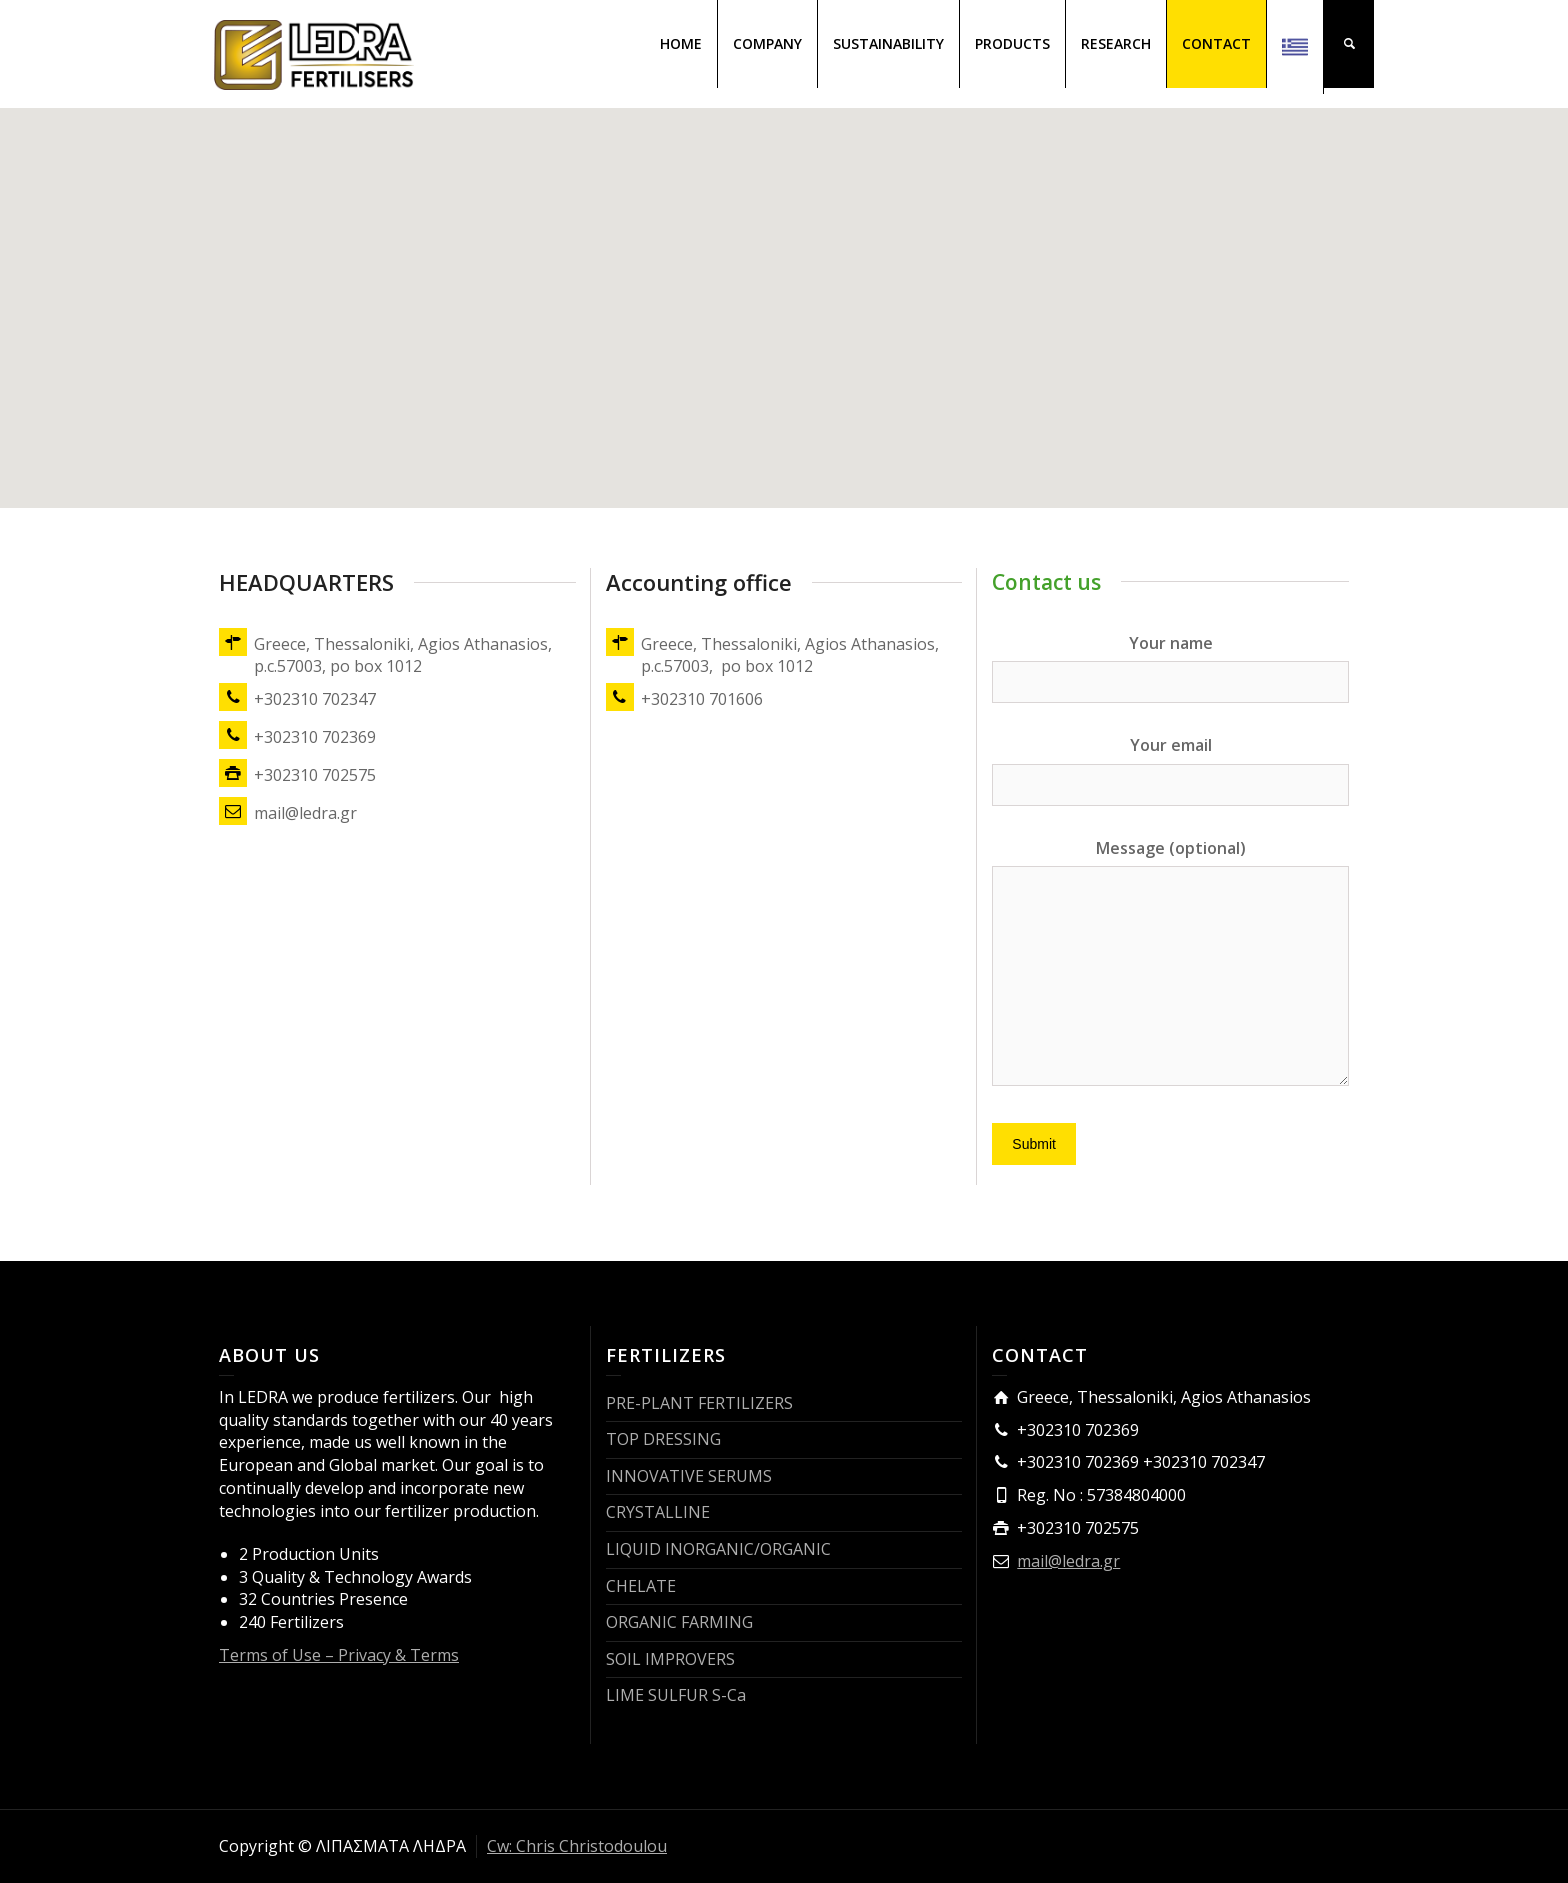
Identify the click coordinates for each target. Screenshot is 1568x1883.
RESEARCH (1116, 43)
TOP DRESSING (663, 1439)
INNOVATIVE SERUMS (689, 1476)
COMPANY (767, 43)
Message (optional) (1170, 964)
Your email (1170, 764)
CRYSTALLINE (658, 1512)
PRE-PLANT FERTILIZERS (699, 1403)
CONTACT (1216, 43)
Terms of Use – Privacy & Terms (339, 1655)
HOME (681, 43)
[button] (784, 289)
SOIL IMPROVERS (670, 1659)
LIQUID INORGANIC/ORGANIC (718, 1549)
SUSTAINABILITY (888, 43)
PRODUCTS (1012, 43)
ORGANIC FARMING (679, 1622)
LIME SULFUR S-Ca (676, 1695)
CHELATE (641, 1586)
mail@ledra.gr (1068, 1561)
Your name (1170, 662)
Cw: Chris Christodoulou (577, 1846)
